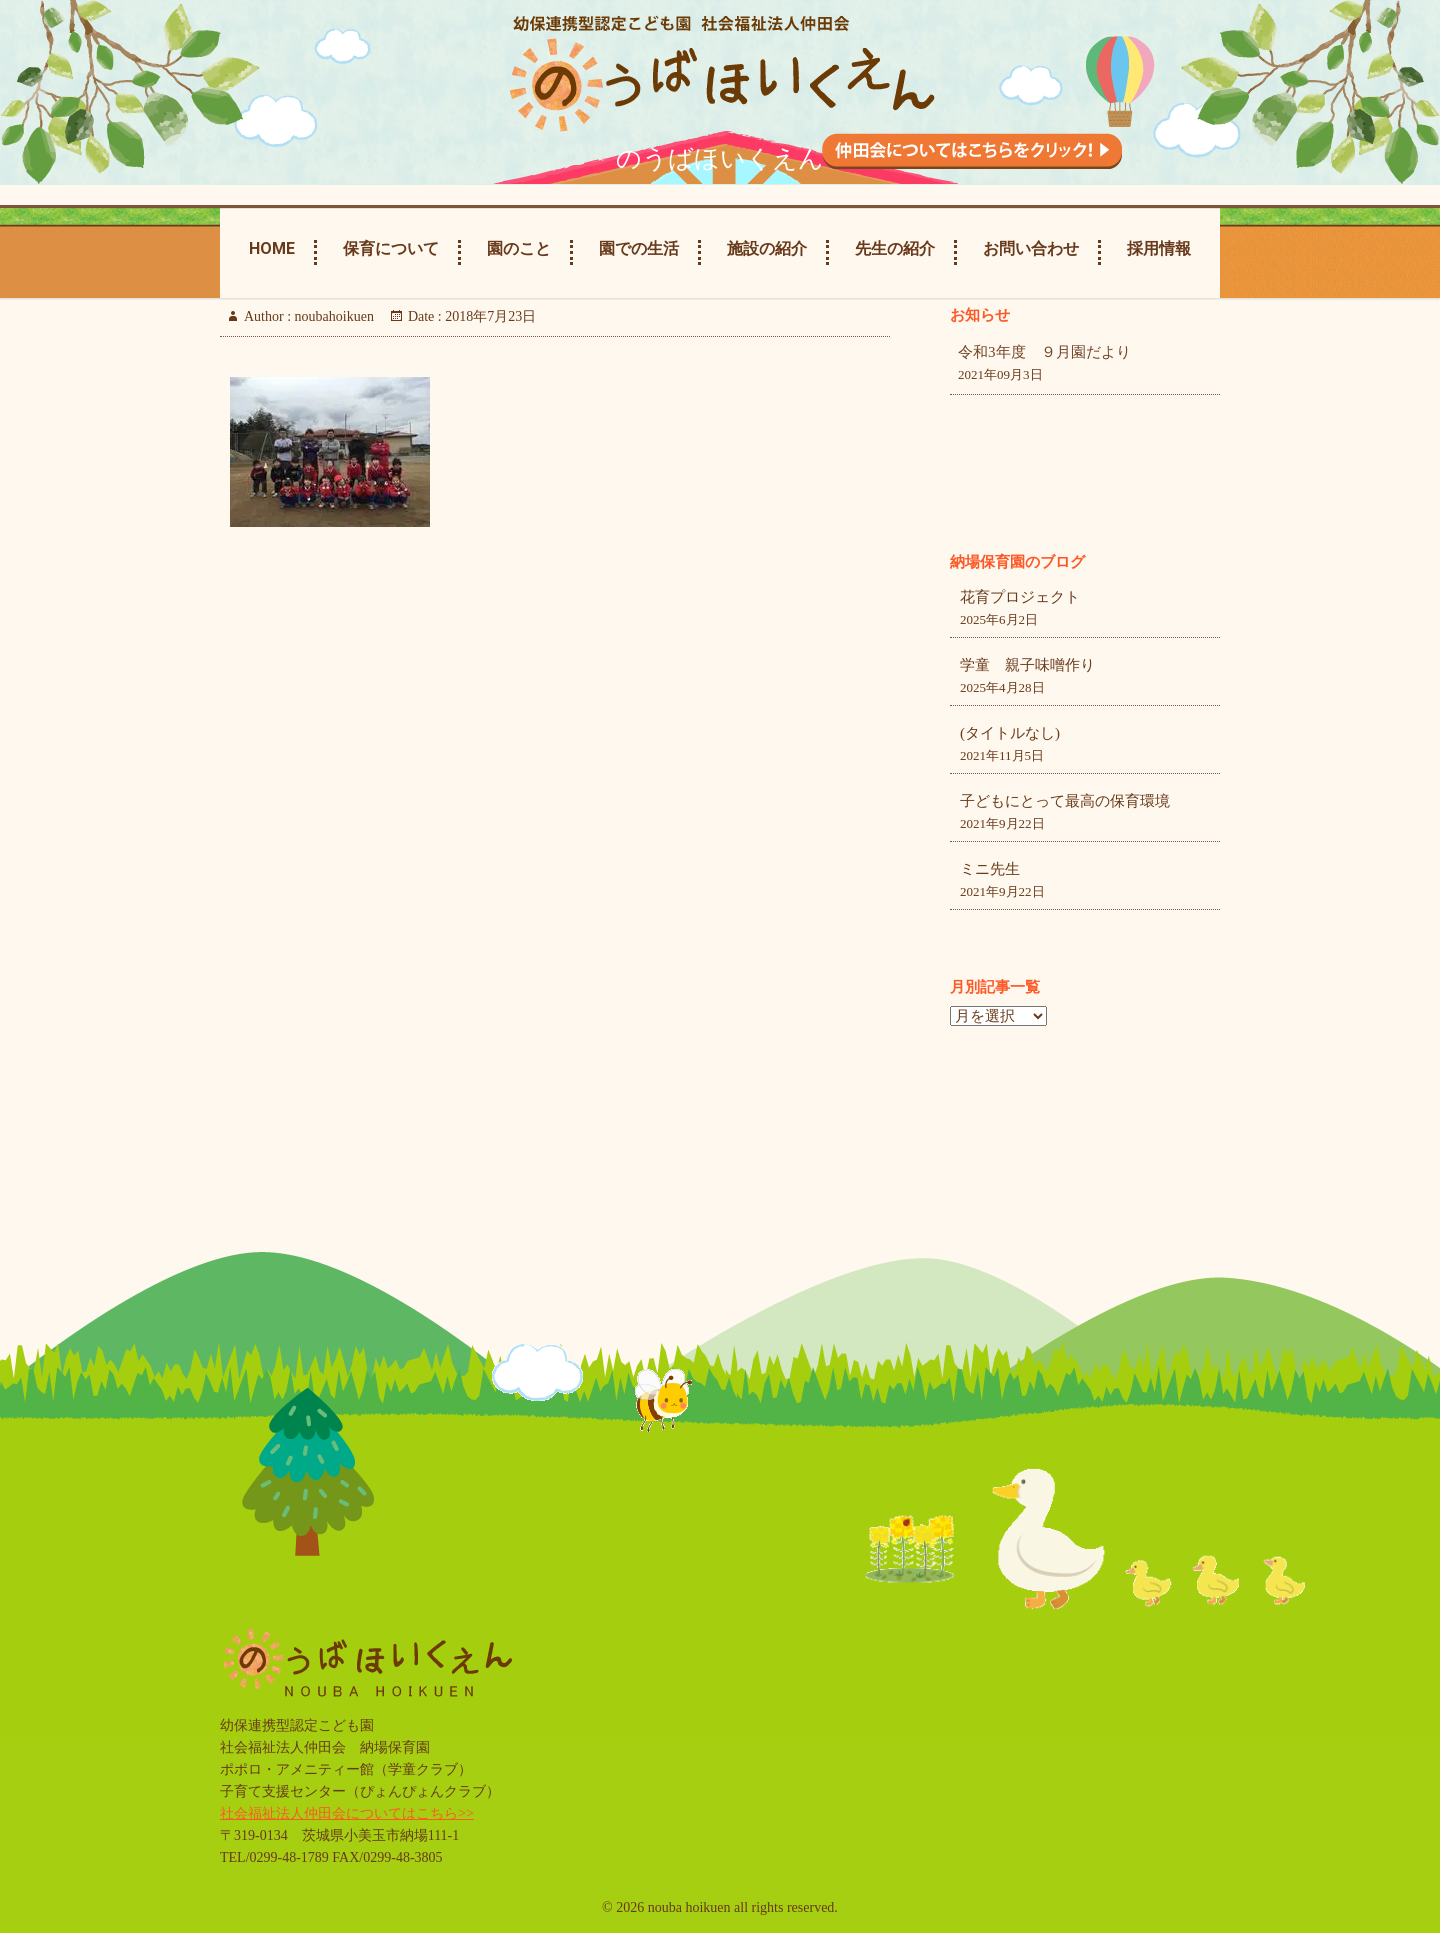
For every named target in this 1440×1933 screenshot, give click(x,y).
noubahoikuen (332, 316)
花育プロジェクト (1020, 597)
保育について (391, 248)
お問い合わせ (1031, 248)
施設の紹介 (767, 248)
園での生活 (639, 248)
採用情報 (1159, 248)
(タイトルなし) (1010, 733)
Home (272, 248)
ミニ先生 (990, 869)
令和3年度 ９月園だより (1044, 352)
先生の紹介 (895, 248)
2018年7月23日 (489, 316)
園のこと (519, 248)
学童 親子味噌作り (1027, 665)
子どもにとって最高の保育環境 (1065, 801)
